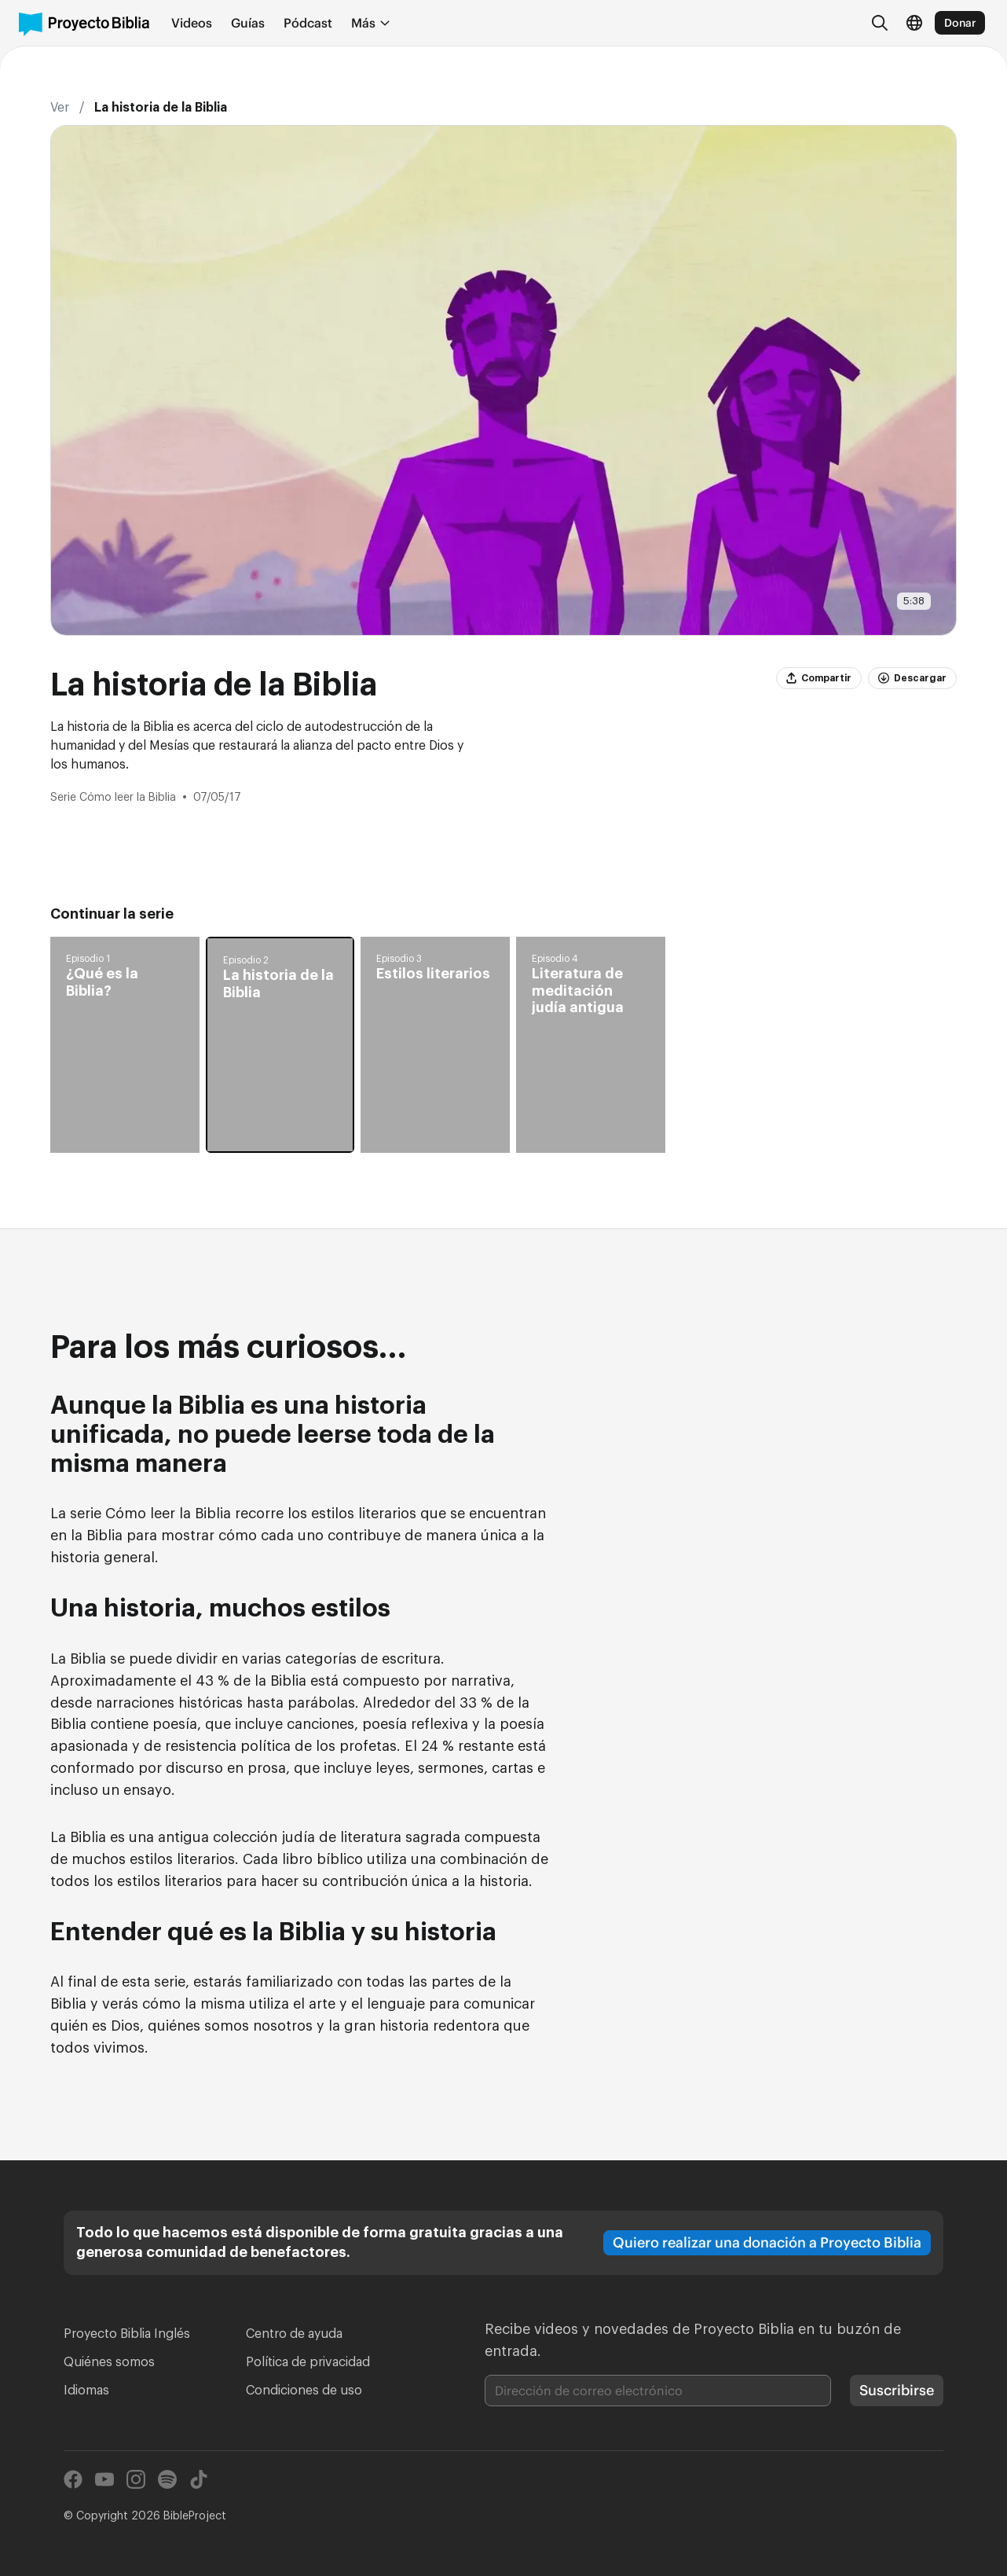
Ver (59, 107)
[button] (125, 1045)
